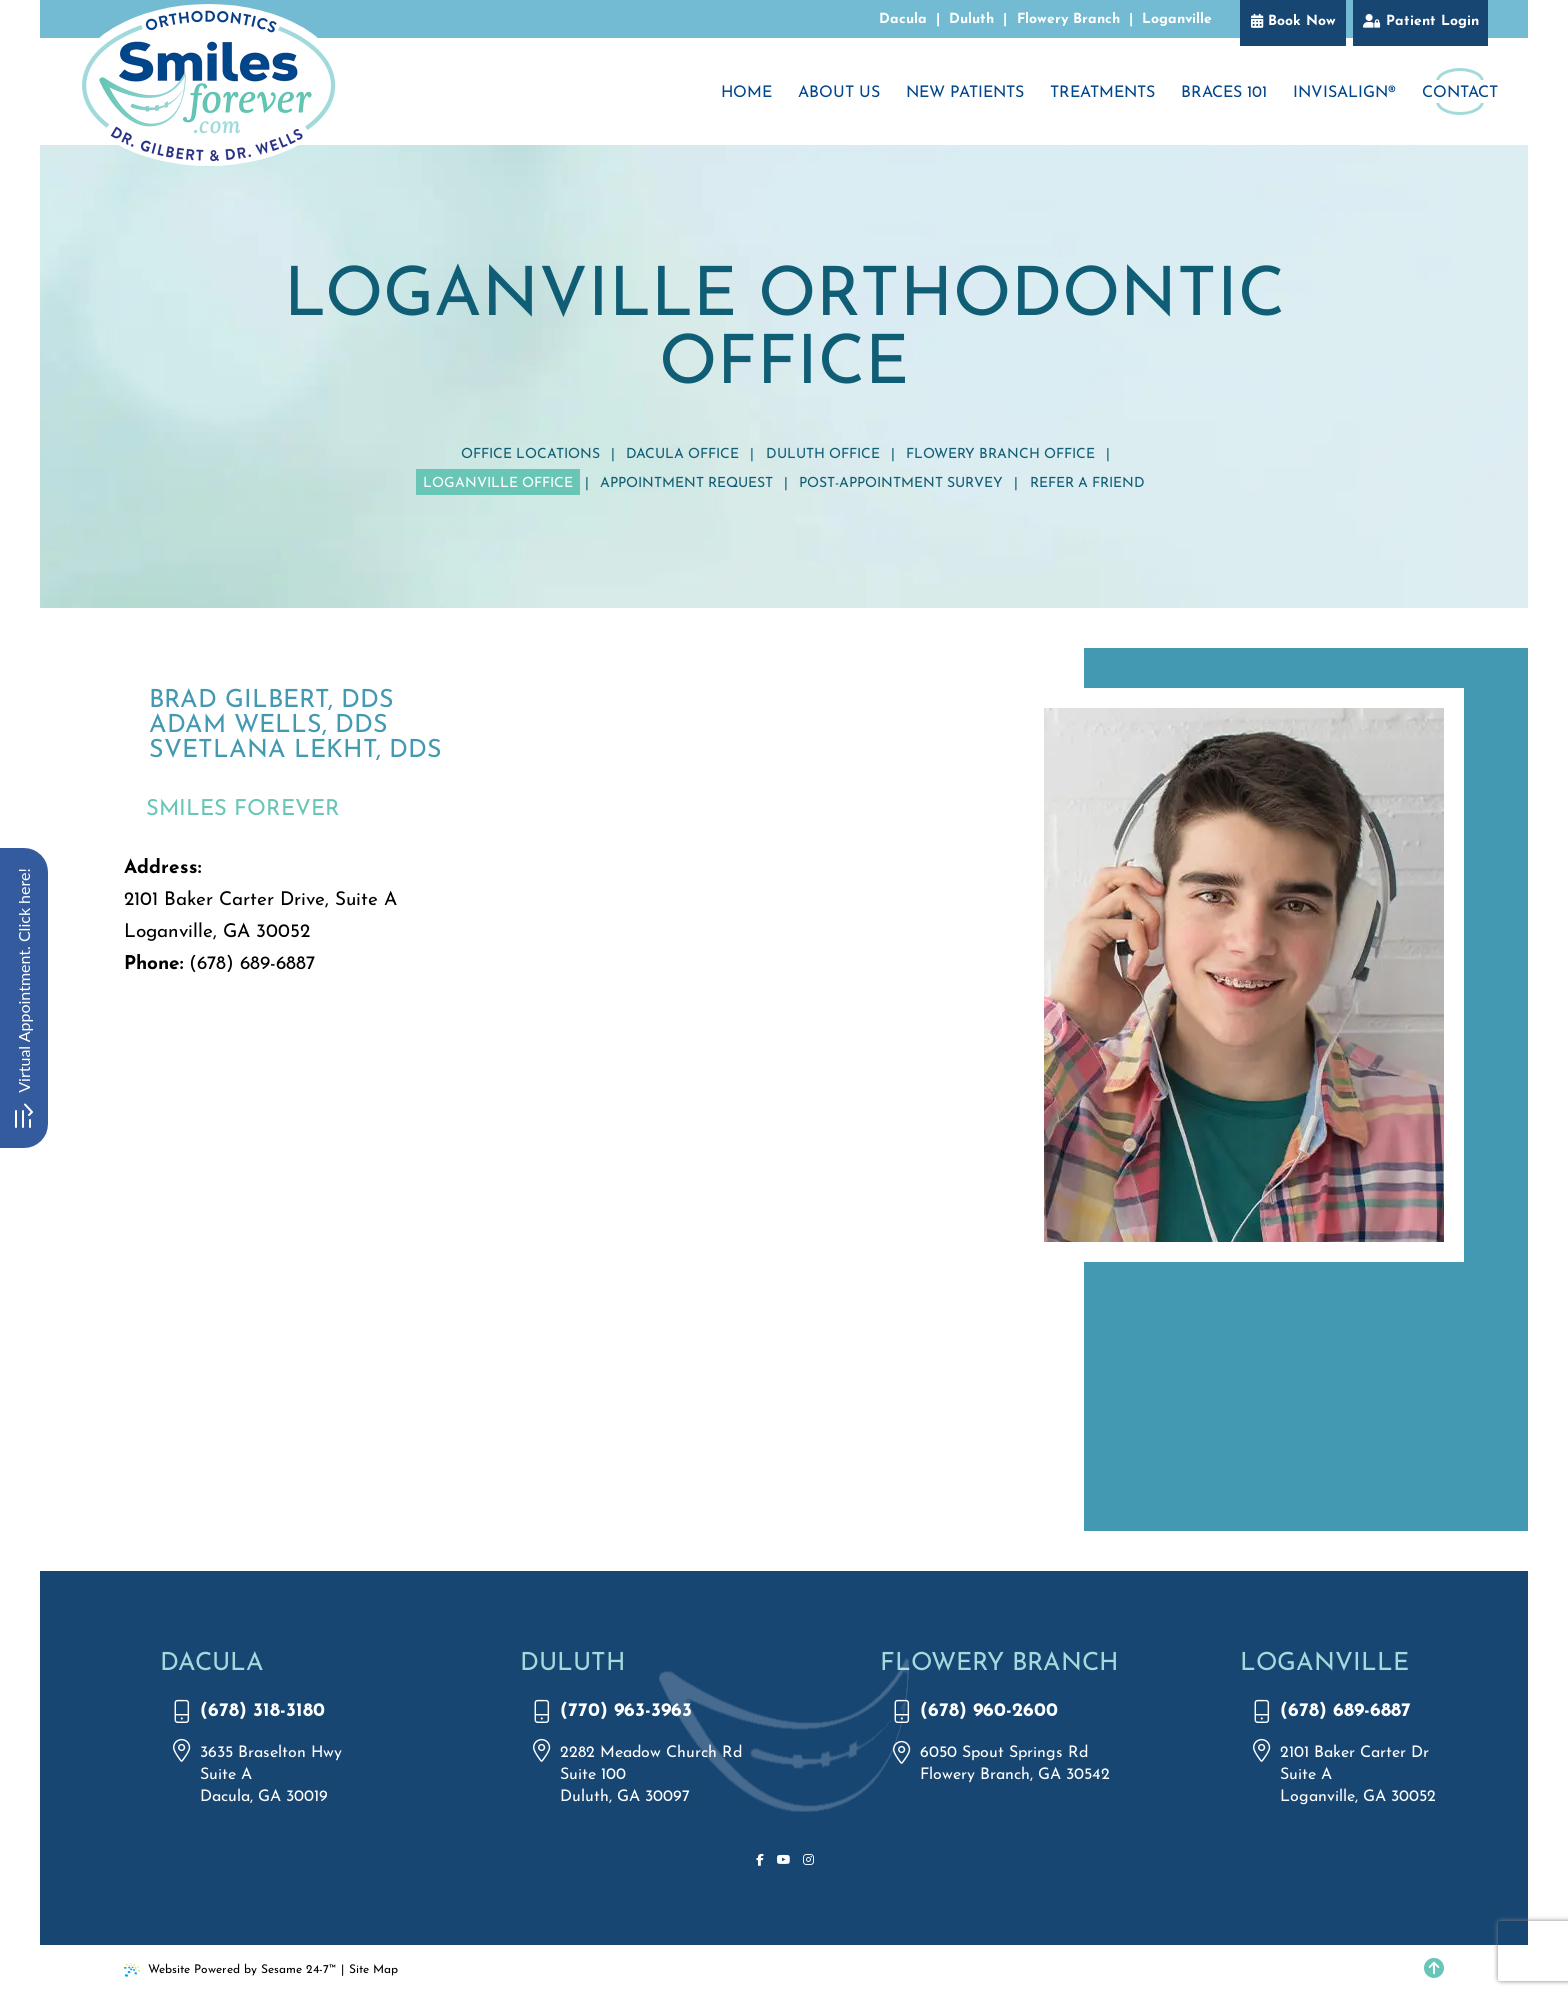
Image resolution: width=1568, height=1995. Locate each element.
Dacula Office (682, 454)
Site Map (373, 1970)
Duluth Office (823, 454)
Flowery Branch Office (1000, 454)
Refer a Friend (1087, 483)
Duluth (971, 19)
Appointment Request (686, 483)
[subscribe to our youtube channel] (784, 1861)
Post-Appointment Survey (901, 483)
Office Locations (530, 454)
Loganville (1177, 19)
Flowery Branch (1068, 19)
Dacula (903, 19)
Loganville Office (498, 483)
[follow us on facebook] (760, 1861)
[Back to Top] (1434, 1970)
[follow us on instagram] (808, 1861)
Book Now (1302, 21)
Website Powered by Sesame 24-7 (230, 1970)
